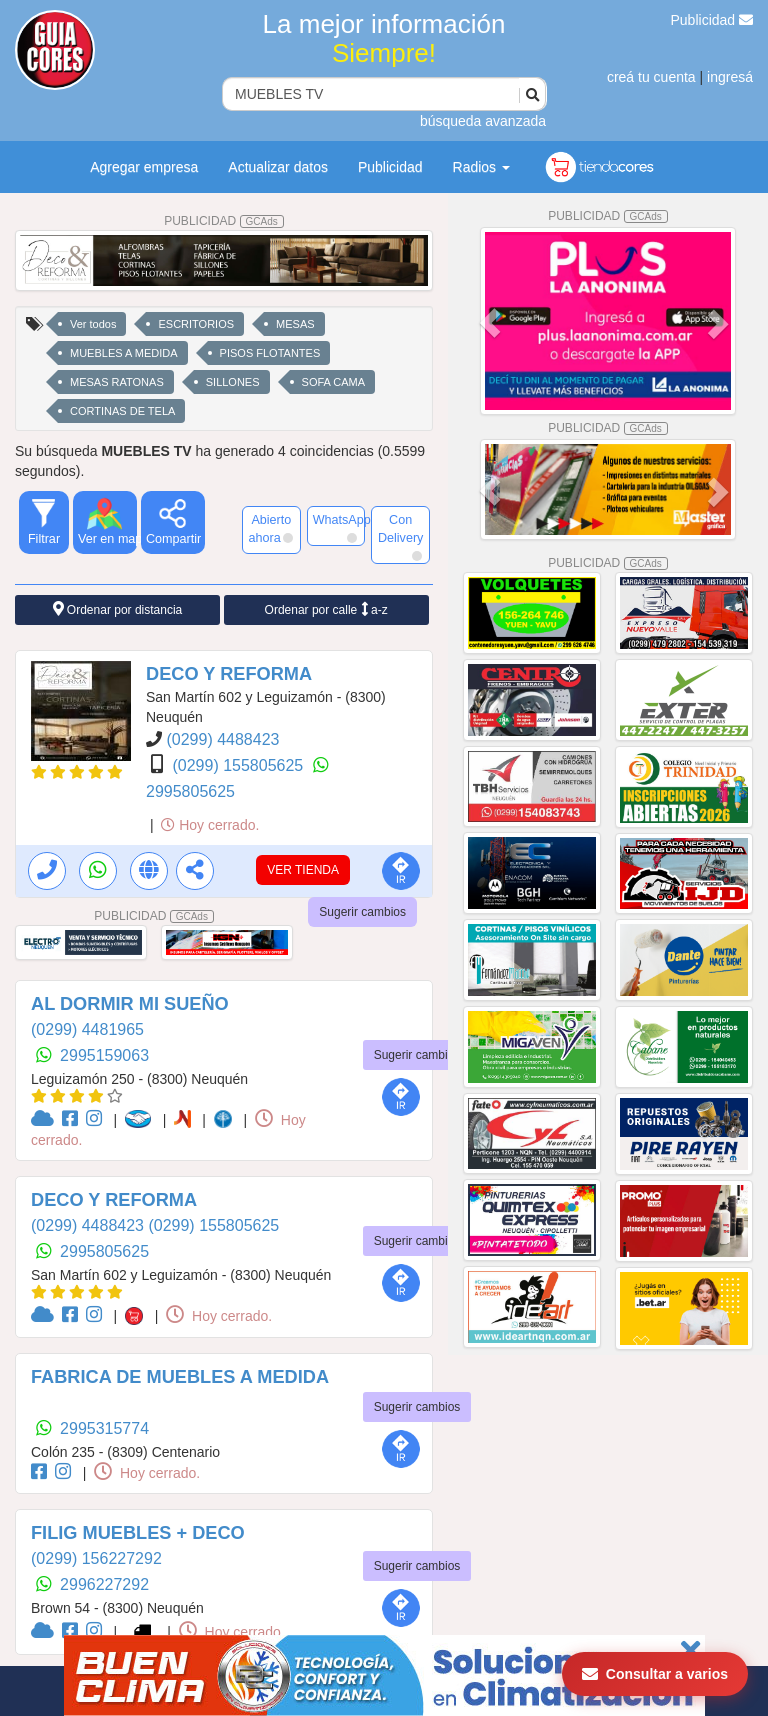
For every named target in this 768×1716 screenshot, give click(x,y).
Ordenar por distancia (118, 609)
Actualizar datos (278, 167)
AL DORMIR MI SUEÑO (130, 1004)
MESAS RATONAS (117, 382)
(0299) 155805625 (239, 765)
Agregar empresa (144, 167)
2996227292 (104, 1584)
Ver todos (93, 324)
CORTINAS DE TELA (122, 411)
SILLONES (233, 382)
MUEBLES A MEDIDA (124, 353)
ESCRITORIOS (196, 324)
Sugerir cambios (362, 912)
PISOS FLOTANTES (270, 353)
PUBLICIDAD (224, 221)
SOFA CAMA (334, 382)
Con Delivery (401, 537)
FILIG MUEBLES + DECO (138, 1533)
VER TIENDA (303, 870)
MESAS (295, 324)
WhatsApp (339, 528)
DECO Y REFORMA (229, 674)
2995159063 (104, 1055)
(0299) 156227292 (96, 1558)
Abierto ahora (270, 529)
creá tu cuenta (651, 77)
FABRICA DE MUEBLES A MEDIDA (180, 1377)
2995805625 (190, 791)
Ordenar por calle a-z (326, 609)
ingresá (730, 77)
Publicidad (712, 20)
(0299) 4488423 (222, 739)
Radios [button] (481, 167)
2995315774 (104, 1428)
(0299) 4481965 (87, 1029)
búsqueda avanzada (483, 121)
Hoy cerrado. (210, 825)
